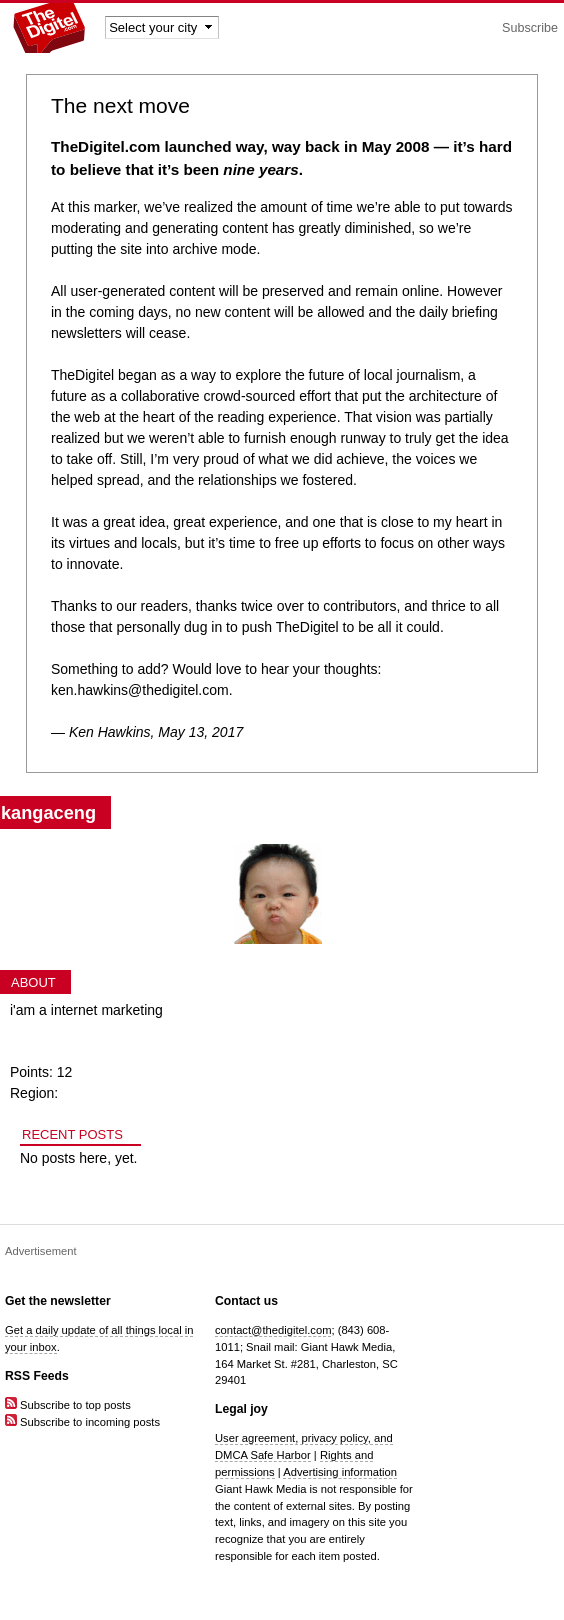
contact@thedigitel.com (273, 1330)
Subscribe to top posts (68, 1405)
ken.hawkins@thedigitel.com (140, 690)
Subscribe (530, 28)
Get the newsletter (58, 1301)
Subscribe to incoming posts (82, 1422)
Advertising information (340, 1472)
